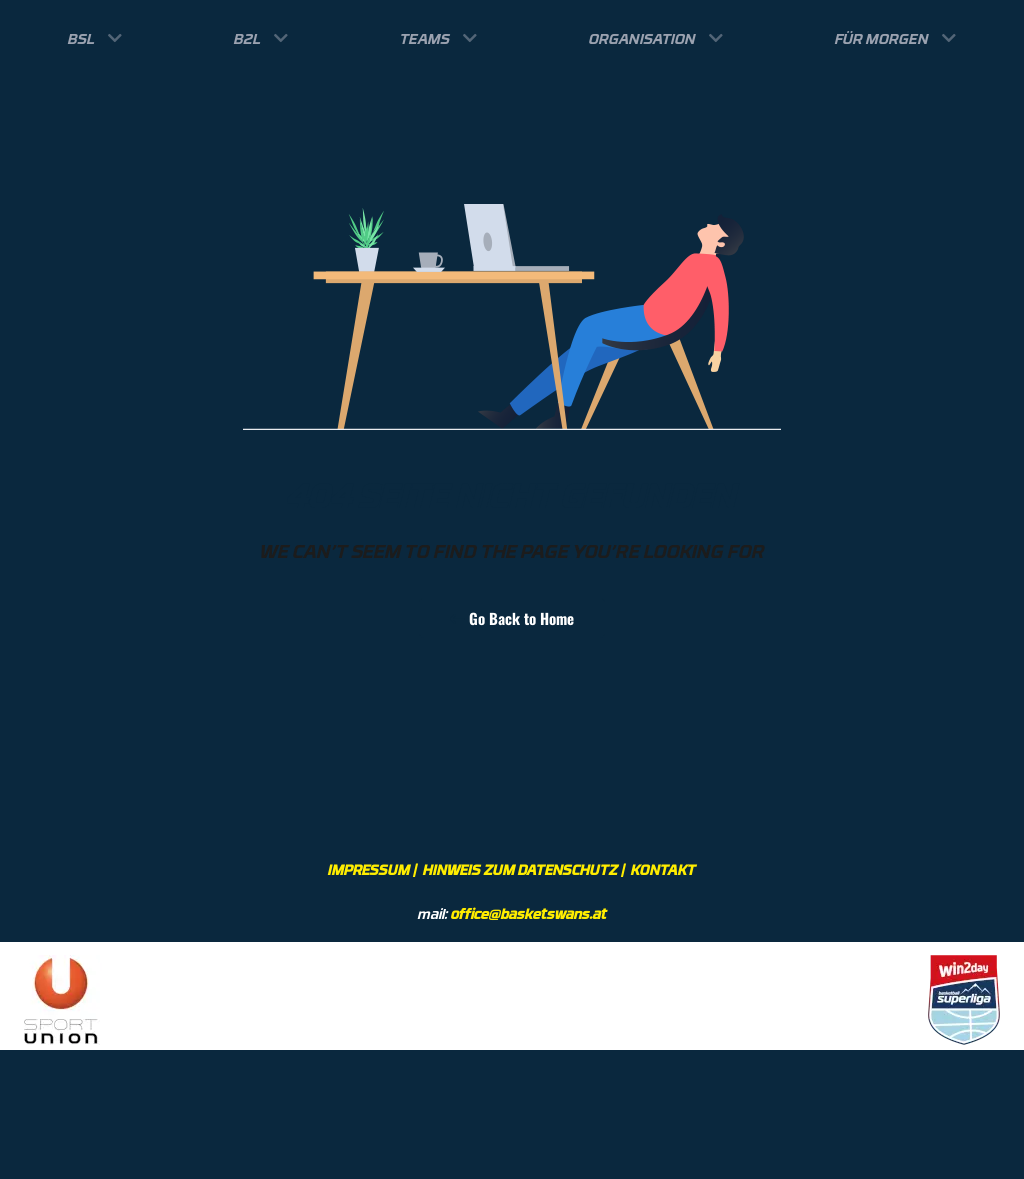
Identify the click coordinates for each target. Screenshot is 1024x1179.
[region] (512, 996)
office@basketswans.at (529, 913)
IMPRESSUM (369, 869)
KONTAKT (663, 869)
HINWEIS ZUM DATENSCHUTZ (520, 869)
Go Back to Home (512, 618)
